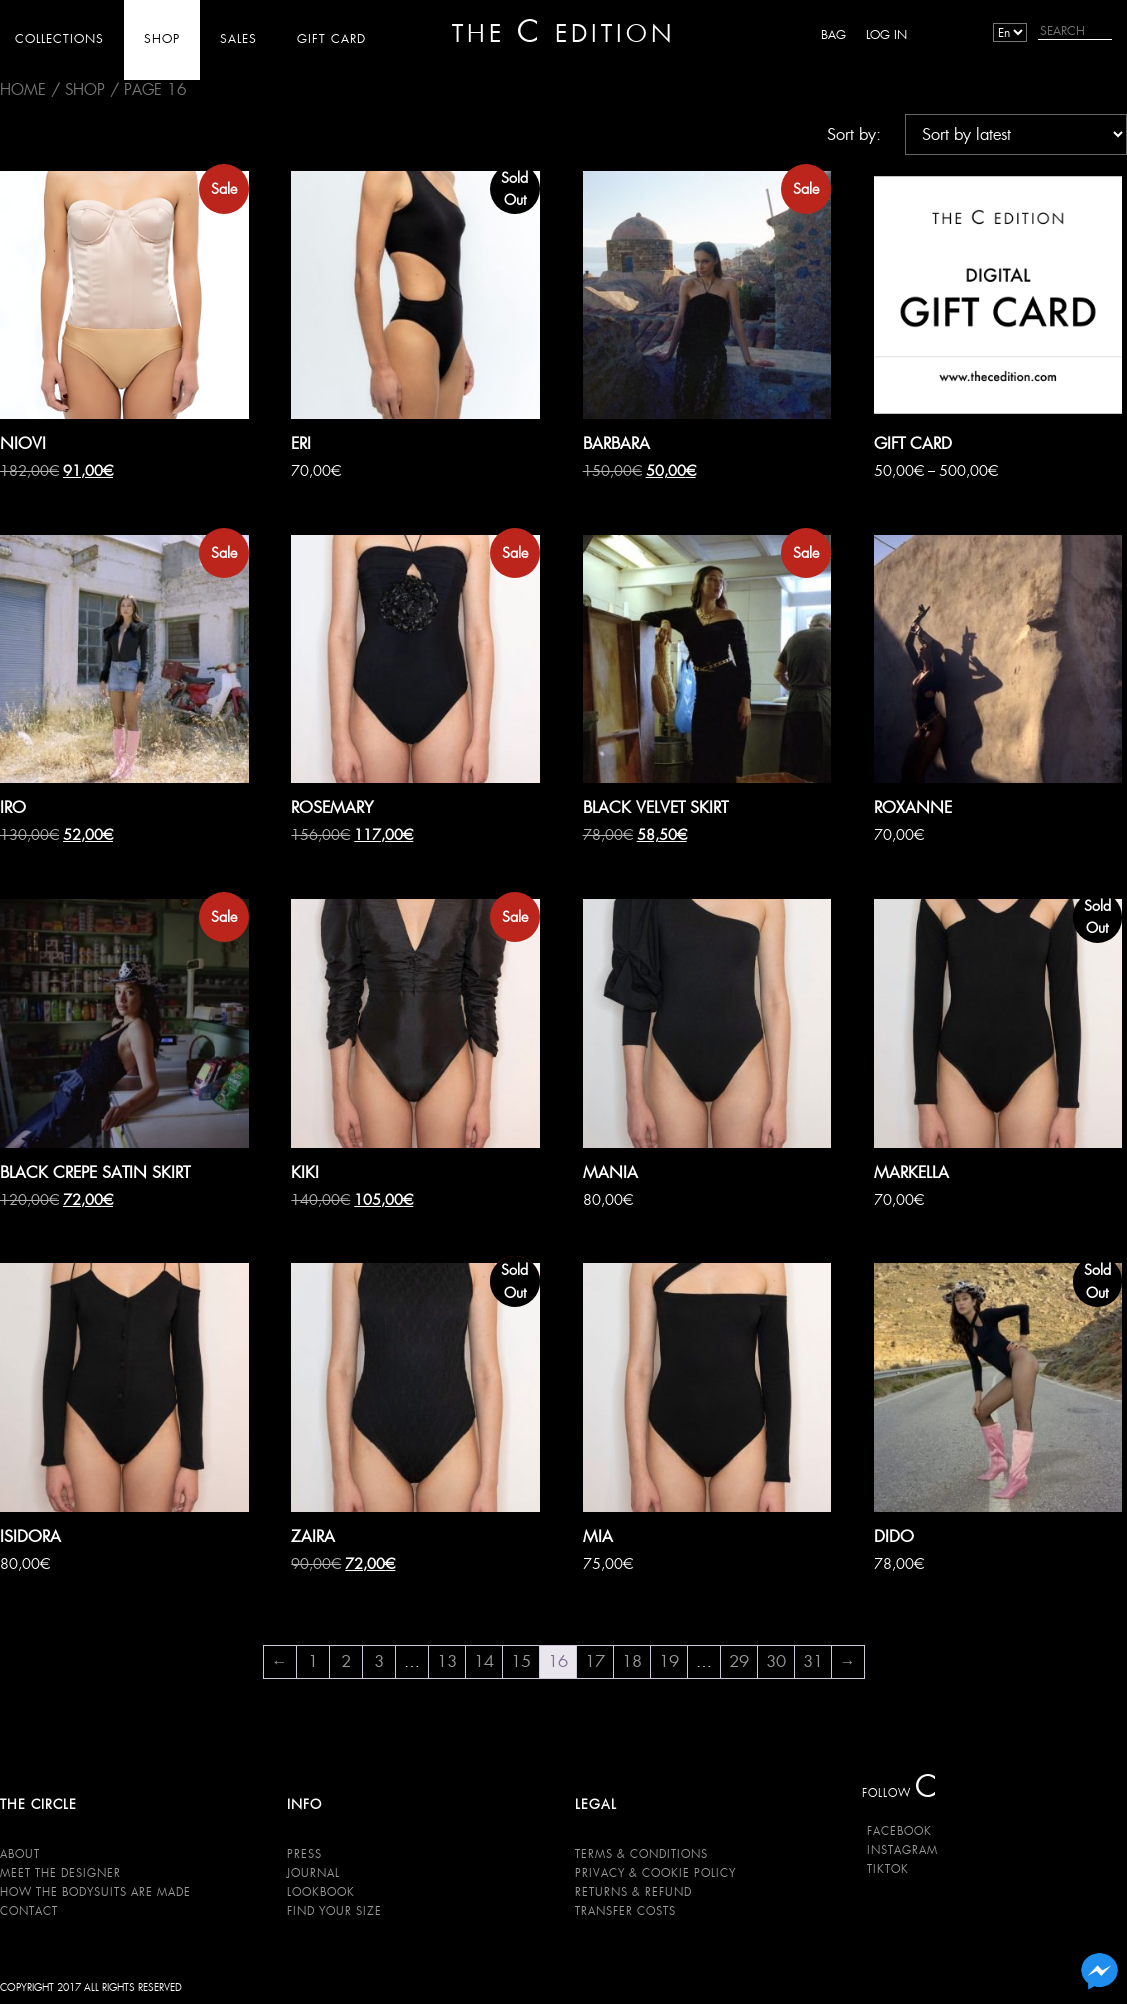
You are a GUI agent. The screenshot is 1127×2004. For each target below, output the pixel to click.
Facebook (899, 1831)
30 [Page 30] (776, 1661)
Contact (29, 1911)
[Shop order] (1016, 134)
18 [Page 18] (632, 1661)
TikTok (888, 1869)
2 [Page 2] (346, 1661)
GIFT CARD (331, 38)
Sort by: (854, 134)
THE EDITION (563, 32)
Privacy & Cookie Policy (655, 1873)
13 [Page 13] (447, 1661)
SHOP (162, 38)
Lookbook (321, 1892)
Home (23, 89)
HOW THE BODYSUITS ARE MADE (95, 1892)
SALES (238, 38)
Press (304, 1854)
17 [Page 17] (595, 1661)
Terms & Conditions (641, 1854)
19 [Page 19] (669, 1661)
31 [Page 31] (813, 1661)
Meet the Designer (60, 1873)
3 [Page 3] (379, 1661)
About (20, 1854)
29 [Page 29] (739, 1661)
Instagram (902, 1850)
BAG (833, 34)
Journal (313, 1873)
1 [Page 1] (313, 1661)
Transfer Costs (625, 1911)
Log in (886, 34)
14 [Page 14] (484, 1661)
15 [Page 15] (521, 1661)
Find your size (334, 1911)
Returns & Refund (633, 1892)
